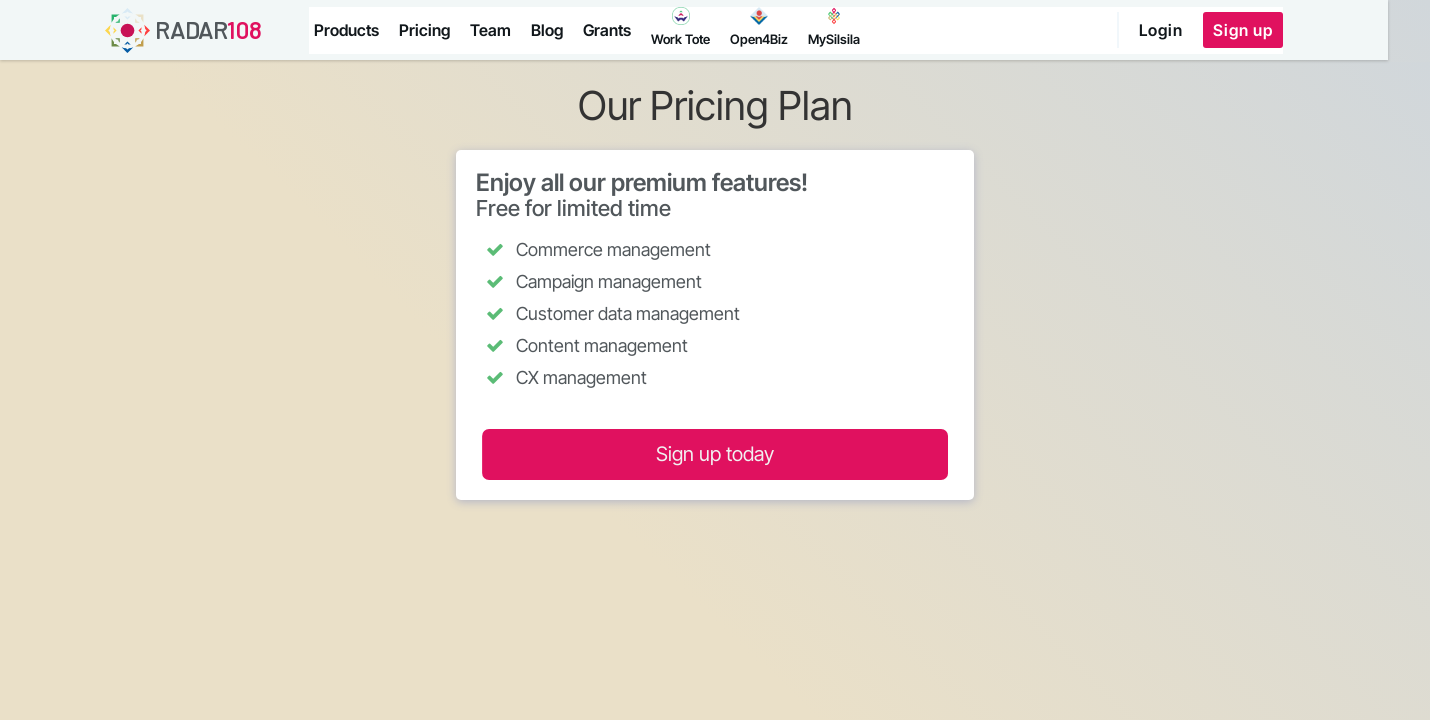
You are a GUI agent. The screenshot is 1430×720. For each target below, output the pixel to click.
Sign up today (715, 454)
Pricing (427, 30)
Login (1200, 30)
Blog (550, 30)
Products (349, 30)
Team (493, 30)
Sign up (1282, 30)
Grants (610, 30)
